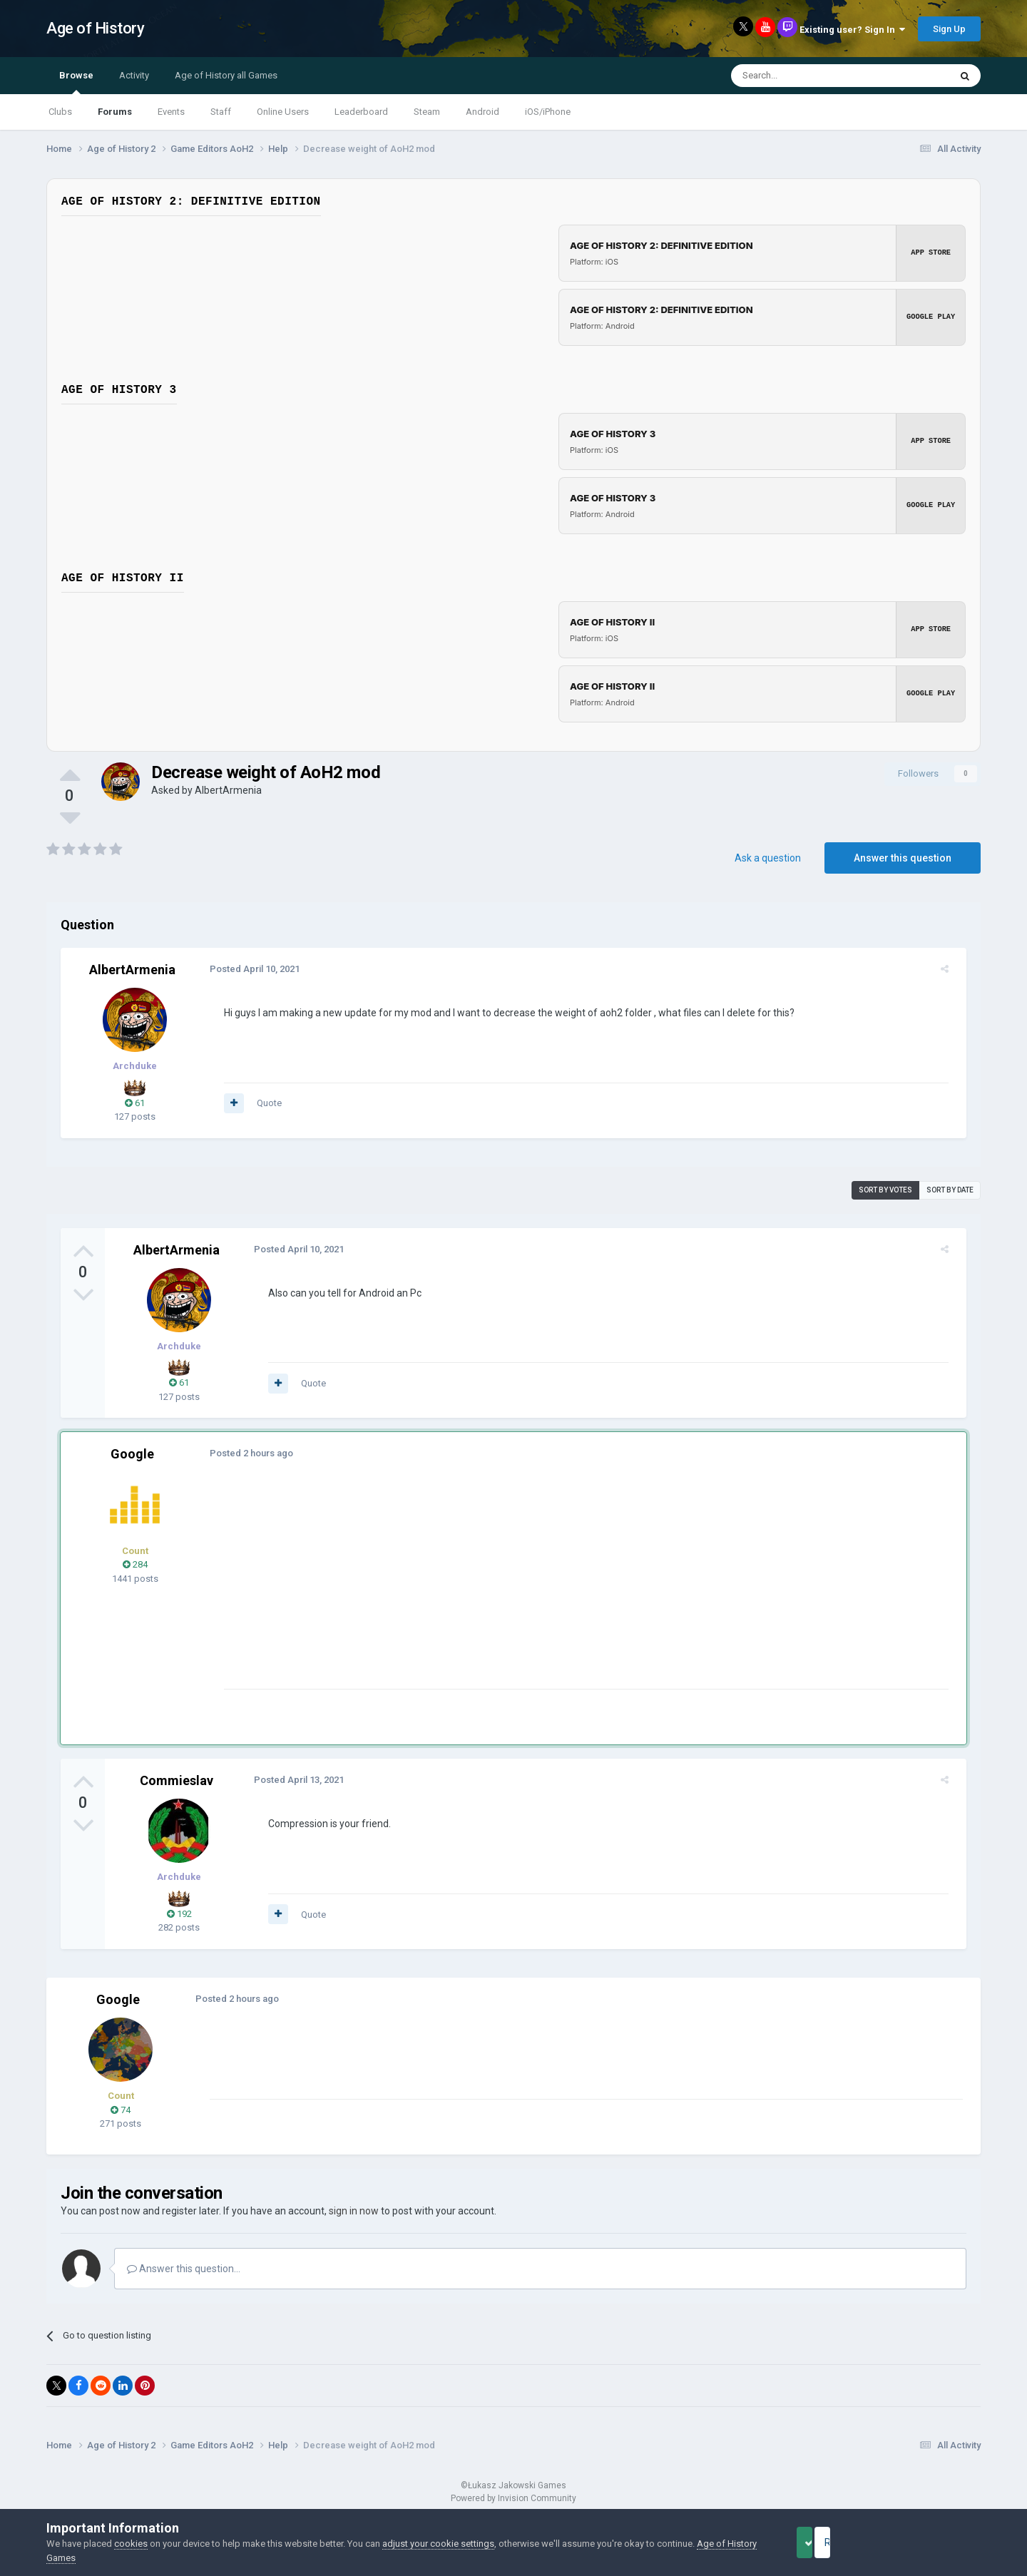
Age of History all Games (226, 75)
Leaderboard (361, 111)
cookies (131, 2543)
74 (121, 2110)
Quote (262, 1103)
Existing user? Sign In (852, 29)
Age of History (95, 28)
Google (132, 1453)
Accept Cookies (824, 2542)
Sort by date (950, 1190)
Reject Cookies (931, 2542)
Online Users (283, 111)
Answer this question (902, 858)
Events (171, 111)
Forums (115, 111)
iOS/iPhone (548, 111)
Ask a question (768, 858)
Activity (134, 75)
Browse (76, 82)
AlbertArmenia (228, 790)
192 (179, 1913)
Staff (220, 111)
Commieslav (176, 1780)
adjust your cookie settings (438, 2543)
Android (482, 111)
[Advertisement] (477, 1589)
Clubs (60, 111)
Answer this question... (183, 2268)
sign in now (354, 2211)
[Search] (806, 75)
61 (135, 1103)
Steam (427, 111)
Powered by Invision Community (513, 2498)
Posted (248, 969)
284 (135, 1564)
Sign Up (949, 29)
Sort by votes (885, 1190)
